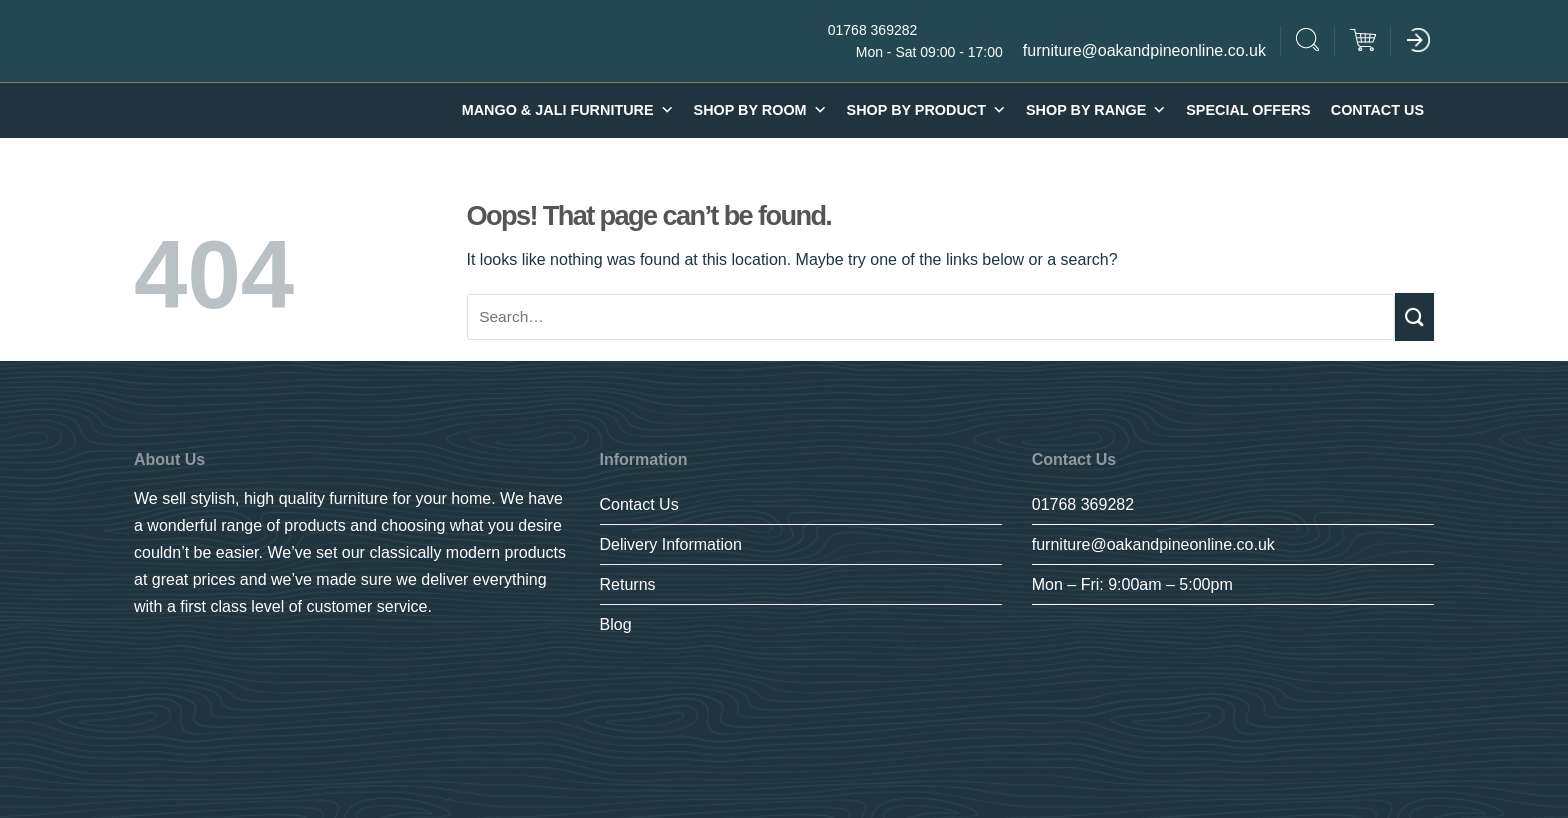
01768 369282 (1083, 504)
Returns (628, 584)
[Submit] (1414, 316)
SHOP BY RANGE (1096, 110)
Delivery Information (671, 544)
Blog (616, 624)
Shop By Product (926, 110)
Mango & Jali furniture (568, 110)
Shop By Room (760, 110)
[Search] (1308, 42)
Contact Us (1377, 110)
